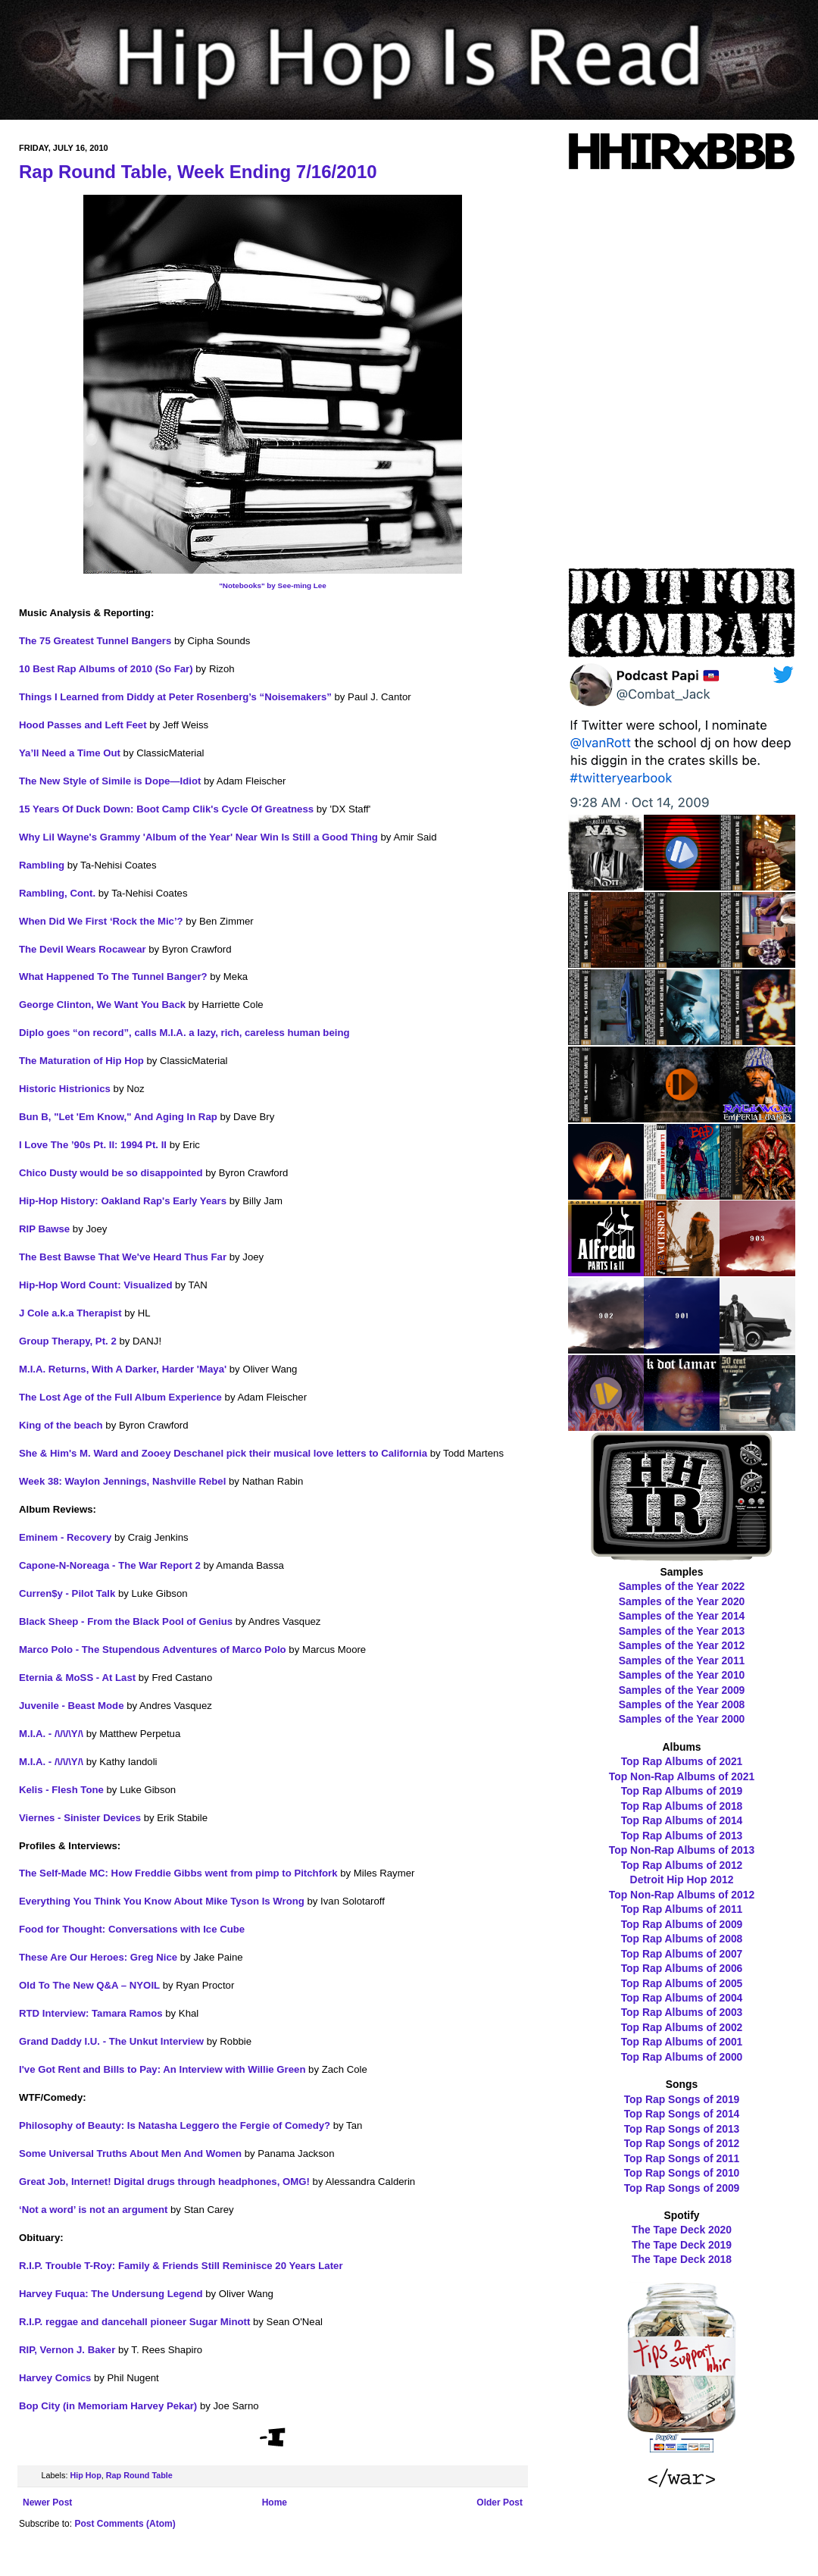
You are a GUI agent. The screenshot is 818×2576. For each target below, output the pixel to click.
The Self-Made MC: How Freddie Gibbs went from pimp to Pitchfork (178, 1873)
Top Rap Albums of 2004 (682, 1998)
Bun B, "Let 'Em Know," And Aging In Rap (118, 1116)
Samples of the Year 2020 (682, 1601)
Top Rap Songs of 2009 (682, 2188)
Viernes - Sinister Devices (80, 1817)
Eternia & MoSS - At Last (77, 1677)
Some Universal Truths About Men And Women (130, 2153)
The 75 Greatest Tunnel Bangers (95, 640)
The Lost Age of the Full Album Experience (120, 1397)
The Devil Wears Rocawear (82, 949)
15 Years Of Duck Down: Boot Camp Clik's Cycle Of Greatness (166, 809)
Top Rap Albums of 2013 (682, 1835)
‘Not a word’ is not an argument (93, 2209)
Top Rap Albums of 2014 (682, 1820)
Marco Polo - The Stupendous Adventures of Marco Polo (152, 1649)
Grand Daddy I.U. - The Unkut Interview (111, 2041)
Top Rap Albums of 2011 (682, 1909)
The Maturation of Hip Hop (81, 1060)
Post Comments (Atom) (124, 2523)
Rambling (41, 865)
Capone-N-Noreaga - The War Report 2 (110, 1565)
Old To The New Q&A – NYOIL (89, 1985)
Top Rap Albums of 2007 (682, 1954)
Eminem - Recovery (65, 1537)
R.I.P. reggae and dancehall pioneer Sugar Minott (134, 2321)
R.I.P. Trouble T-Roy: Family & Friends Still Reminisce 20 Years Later (181, 2265)
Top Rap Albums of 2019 (682, 1791)
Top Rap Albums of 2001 (682, 2042)
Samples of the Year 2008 (682, 1704)
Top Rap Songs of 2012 (682, 2143)
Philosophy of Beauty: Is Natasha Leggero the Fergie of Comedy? (174, 2125)
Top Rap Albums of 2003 (682, 2012)
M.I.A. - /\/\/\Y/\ (51, 1733)
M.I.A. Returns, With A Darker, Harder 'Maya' (122, 1369)
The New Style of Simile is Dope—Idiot (110, 781)
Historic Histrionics (65, 1088)
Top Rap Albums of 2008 (682, 1939)
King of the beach (61, 1425)
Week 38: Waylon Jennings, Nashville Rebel (122, 1481)
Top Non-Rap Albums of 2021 (681, 1776)
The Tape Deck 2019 (682, 2245)
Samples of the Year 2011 (682, 1660)
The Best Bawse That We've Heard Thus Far (122, 1257)
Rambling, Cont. (57, 893)
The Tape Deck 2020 (682, 2230)
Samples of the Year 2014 (682, 1616)
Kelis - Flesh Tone (61, 1789)
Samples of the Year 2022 (682, 1586)
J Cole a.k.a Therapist (70, 1313)
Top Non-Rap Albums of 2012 (681, 1895)
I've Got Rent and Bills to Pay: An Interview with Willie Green (162, 2069)
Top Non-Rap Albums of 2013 (681, 1850)
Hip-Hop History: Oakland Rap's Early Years (122, 1201)
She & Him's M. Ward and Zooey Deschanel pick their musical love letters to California (223, 1453)
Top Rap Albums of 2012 (682, 1865)
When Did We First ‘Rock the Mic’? (101, 921)
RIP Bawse (44, 1229)
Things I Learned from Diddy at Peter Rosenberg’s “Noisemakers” (175, 697)
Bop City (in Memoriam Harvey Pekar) (108, 2406)
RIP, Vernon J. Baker (67, 2349)
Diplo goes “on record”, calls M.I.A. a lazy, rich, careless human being (184, 1032)
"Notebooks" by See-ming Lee (272, 585)
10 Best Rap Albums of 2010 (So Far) (106, 669)
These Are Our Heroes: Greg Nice (98, 1957)
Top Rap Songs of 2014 (682, 2114)
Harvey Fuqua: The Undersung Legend (111, 2293)
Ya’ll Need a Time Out (69, 753)
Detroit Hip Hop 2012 (682, 1879)
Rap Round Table (139, 2475)
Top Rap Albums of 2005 (682, 1983)
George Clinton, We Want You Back (102, 1004)
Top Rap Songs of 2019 (682, 2099)
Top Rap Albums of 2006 (682, 1968)
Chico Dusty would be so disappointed (111, 1172)
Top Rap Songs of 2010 (682, 2173)
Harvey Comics (55, 2378)
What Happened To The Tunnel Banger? (113, 976)
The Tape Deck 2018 (682, 2259)
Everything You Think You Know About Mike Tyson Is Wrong (161, 1901)
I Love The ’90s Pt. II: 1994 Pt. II (93, 1144)
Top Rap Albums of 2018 (682, 1806)
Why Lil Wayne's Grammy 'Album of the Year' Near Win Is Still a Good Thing (198, 837)
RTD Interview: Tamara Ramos (91, 2013)
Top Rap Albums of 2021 (682, 1761)
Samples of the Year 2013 (682, 1631)
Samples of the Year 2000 (682, 1719)
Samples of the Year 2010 (682, 1675)
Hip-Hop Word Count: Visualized (95, 1285)
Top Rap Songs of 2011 (682, 2158)
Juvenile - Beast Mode (71, 1705)
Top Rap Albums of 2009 (682, 1924)
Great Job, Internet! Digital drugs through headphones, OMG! (164, 2181)
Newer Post (47, 2502)
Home (274, 2502)
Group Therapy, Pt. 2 (68, 1341)
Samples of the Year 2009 (682, 1690)
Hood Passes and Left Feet (83, 725)
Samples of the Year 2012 (682, 1645)
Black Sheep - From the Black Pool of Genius (126, 1621)
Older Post (499, 2502)
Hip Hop (85, 2475)
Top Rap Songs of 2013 (682, 2129)
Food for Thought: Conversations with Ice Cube (132, 1929)
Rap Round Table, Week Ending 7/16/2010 (198, 171)
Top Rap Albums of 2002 (682, 2027)
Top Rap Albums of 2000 (682, 2057)
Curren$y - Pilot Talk (67, 1593)
